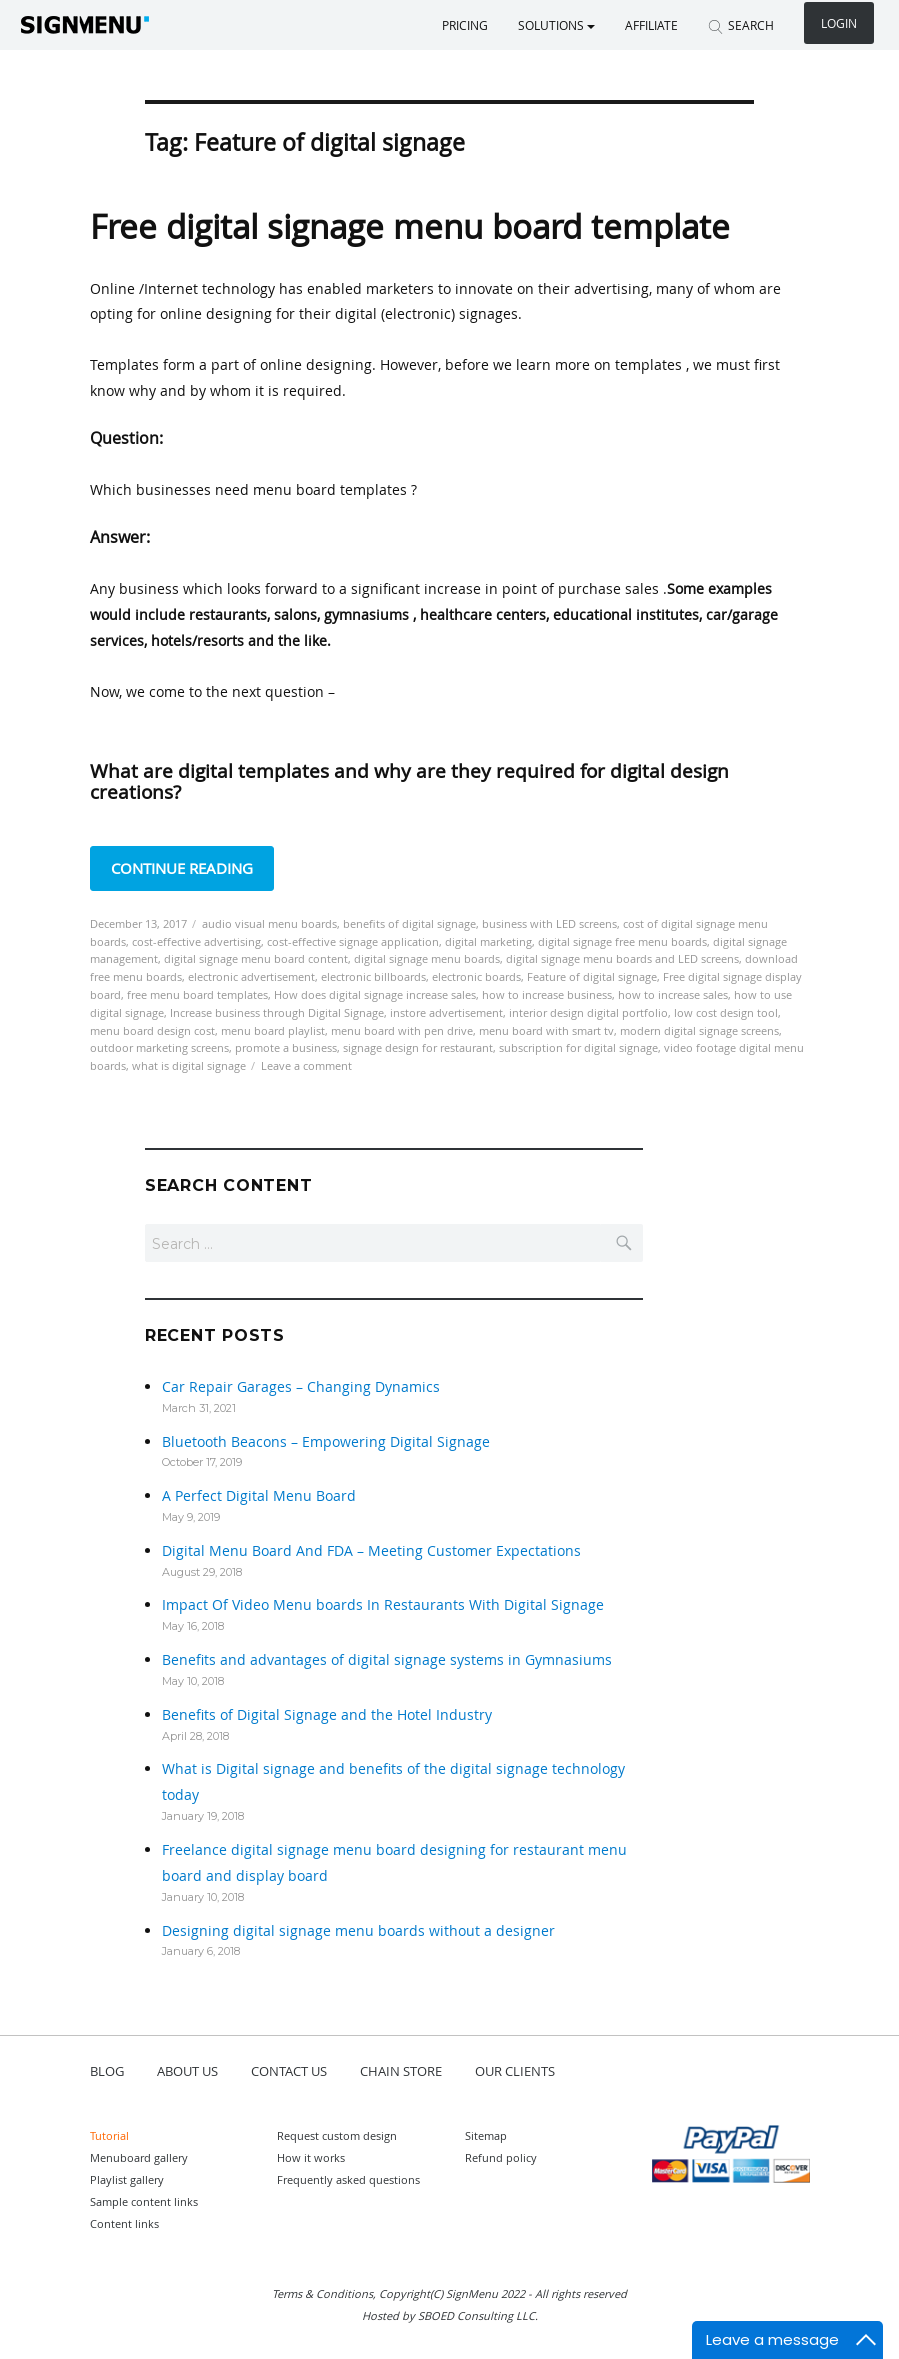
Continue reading (192, 866)
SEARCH (741, 25)
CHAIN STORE (401, 2071)
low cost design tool (726, 1012)
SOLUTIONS (556, 25)
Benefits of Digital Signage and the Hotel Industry (327, 1714)
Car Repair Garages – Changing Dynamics (301, 1386)
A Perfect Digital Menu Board (259, 1495)
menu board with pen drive (402, 1030)
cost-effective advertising (196, 941)
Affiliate (651, 25)
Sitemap (486, 2135)
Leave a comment (306, 1065)
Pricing (465, 25)
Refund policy (501, 2157)
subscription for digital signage (578, 1047)
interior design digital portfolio (588, 1012)
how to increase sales (673, 994)
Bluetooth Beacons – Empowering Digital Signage (326, 1441)
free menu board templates (197, 994)
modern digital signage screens (699, 1030)
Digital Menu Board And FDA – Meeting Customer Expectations (371, 1550)
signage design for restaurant (418, 1047)
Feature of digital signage (592, 976)
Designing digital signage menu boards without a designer (358, 1930)
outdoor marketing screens (159, 1047)
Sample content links (144, 2201)
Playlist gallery (127, 2179)
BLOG (107, 2071)
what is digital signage (189, 1065)
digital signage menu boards (427, 958)
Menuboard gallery (139, 2157)
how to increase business (547, 994)
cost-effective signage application (353, 941)
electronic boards (476, 976)
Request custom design (337, 2135)
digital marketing (488, 941)
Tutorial (109, 2135)
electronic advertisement (251, 976)
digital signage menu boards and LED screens (622, 958)
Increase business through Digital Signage (277, 1012)
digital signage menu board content (256, 958)
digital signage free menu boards (622, 941)
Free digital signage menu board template (410, 226)
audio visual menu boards (269, 923)
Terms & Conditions (322, 2293)
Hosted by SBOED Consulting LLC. (450, 2315)
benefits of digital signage (409, 923)
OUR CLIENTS (515, 2071)
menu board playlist (273, 1030)
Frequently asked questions (348, 2179)
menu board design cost (152, 1030)
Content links (124, 2223)
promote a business (286, 1047)
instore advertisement (446, 1012)
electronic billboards (373, 976)
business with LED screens (549, 923)
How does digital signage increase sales (375, 994)
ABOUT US (187, 2071)
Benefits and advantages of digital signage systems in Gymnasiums (387, 1659)
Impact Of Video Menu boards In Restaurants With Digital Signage (383, 1604)
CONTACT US (289, 2071)
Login (839, 23)
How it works (311, 2157)
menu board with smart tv (546, 1030)
